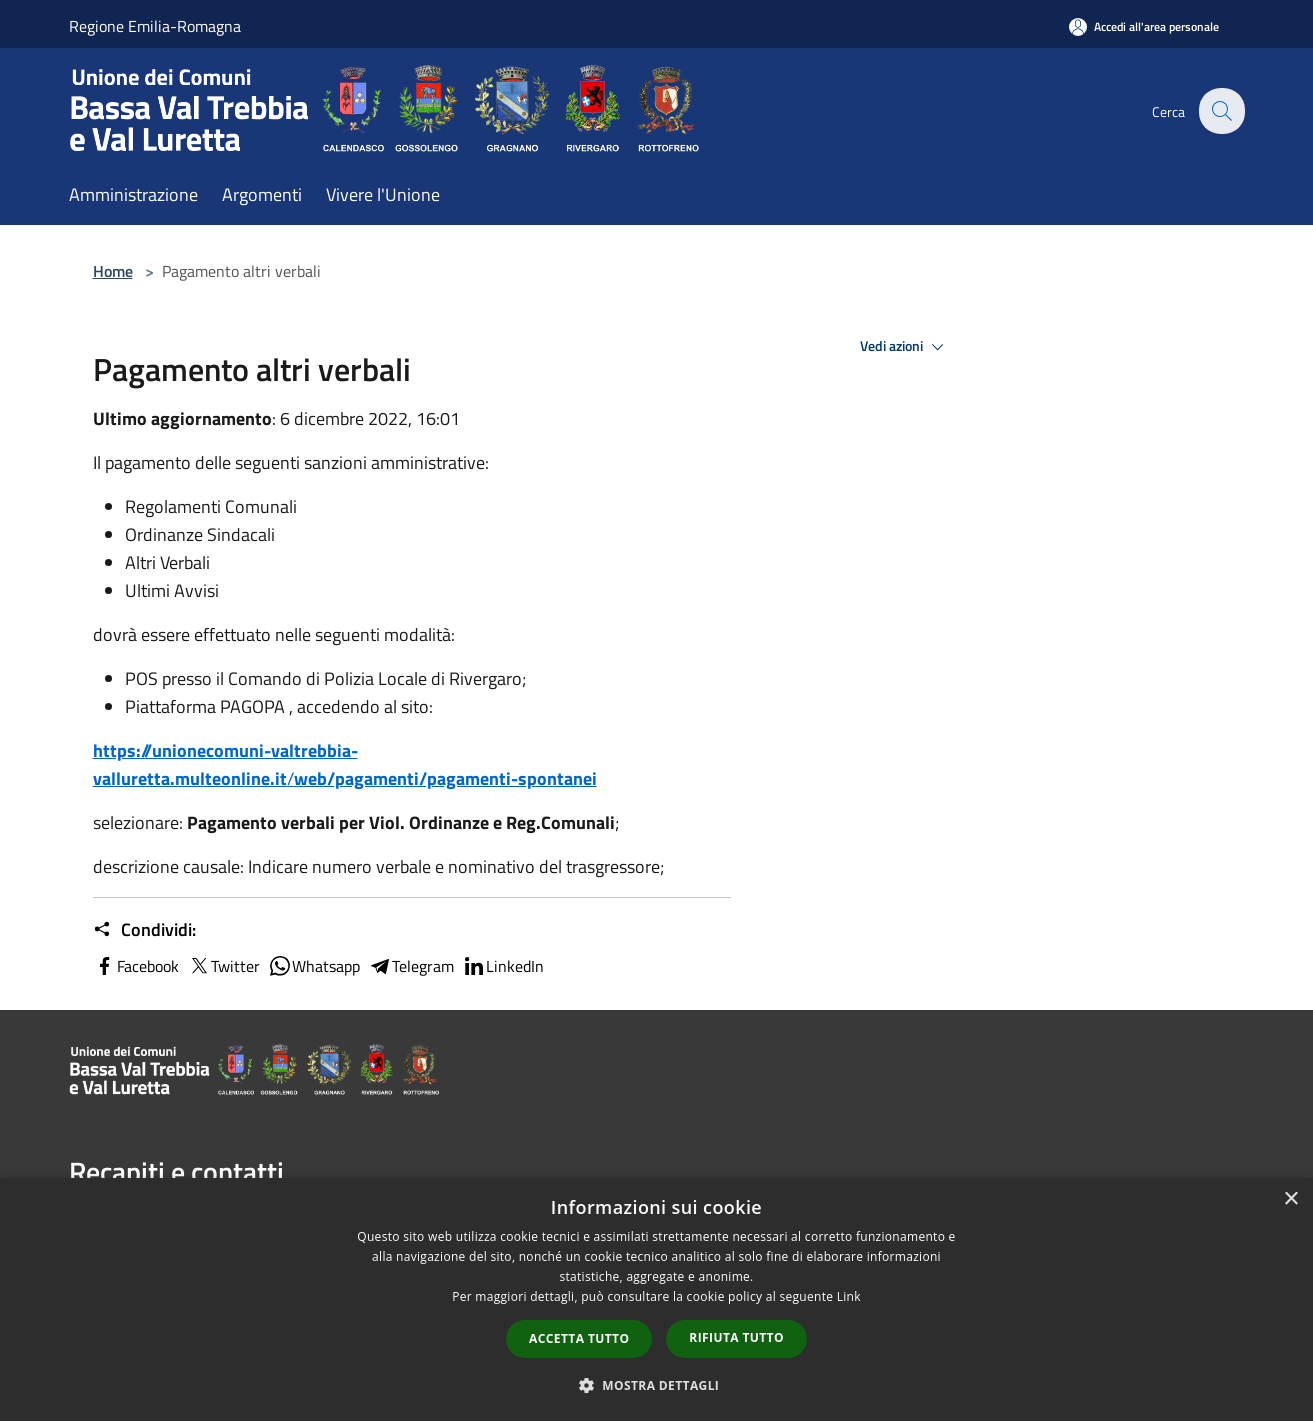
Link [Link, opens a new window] (849, 1296)
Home (113, 271)
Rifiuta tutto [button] (736, 1337)
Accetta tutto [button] (579, 1338)
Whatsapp (314, 966)
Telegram (411, 966)
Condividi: (144, 930)
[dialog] (656, 1299)
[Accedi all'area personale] (1144, 26)
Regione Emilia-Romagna (155, 26)
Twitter (223, 966)
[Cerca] (1221, 111)
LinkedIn (503, 966)
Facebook (136, 966)
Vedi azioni (905, 347)
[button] (657, 1385)
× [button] (1290, 1199)
